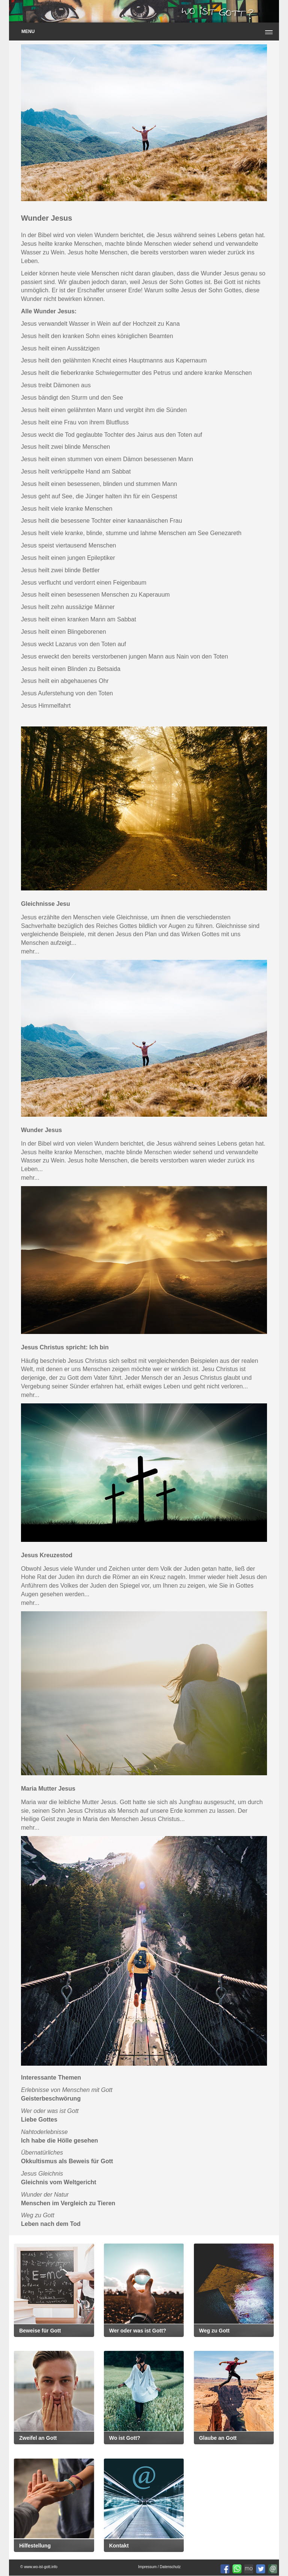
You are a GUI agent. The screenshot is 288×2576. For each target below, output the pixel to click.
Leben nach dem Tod (51, 2224)
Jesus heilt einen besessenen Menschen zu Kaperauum (95, 594)
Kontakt (119, 2546)
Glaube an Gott (218, 2438)
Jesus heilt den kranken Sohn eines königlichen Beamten (97, 336)
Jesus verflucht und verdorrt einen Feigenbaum (83, 582)
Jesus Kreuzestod (46, 1555)
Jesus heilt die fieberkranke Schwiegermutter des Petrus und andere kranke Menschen (136, 373)
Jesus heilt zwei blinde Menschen (65, 447)
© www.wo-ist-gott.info (38, 2567)
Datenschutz (170, 2567)
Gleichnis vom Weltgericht (58, 2182)
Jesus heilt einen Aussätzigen (60, 348)
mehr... (30, 951)
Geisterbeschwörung (51, 2098)
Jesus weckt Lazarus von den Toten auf (73, 644)
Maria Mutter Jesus (48, 1788)
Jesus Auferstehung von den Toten (67, 693)
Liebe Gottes (39, 2119)
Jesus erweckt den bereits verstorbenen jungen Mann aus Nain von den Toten (124, 656)
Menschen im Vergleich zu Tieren (68, 2203)
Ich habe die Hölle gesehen (59, 2140)
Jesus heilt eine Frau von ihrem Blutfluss (75, 422)
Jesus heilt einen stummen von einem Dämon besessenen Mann (107, 459)
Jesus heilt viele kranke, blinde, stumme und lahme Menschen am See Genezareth (131, 533)
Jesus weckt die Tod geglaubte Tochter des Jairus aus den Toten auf (111, 435)
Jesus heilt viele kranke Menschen (66, 508)
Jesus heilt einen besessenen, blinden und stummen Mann (99, 484)
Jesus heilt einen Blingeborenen (63, 632)
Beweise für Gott (40, 2331)
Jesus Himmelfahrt (45, 705)
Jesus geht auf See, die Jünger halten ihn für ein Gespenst (99, 496)
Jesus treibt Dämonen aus (56, 385)
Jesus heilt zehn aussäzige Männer (68, 607)
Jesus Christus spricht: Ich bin (65, 1347)
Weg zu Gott (214, 2331)
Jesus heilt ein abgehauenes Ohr (65, 681)
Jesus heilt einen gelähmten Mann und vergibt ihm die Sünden (104, 410)
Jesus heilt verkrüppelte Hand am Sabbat (76, 471)
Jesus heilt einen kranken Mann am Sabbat (78, 619)
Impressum (147, 2567)
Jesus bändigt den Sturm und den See (72, 397)
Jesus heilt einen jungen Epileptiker (68, 558)
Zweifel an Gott (38, 2438)
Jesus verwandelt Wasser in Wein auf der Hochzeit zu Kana (100, 323)
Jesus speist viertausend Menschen (68, 545)
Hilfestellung (35, 2546)
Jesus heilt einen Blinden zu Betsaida (70, 669)
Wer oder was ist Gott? (137, 2331)
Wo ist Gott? (124, 2438)
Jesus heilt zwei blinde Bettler (60, 570)
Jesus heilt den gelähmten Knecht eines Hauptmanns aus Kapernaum (114, 360)
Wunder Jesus (41, 1130)
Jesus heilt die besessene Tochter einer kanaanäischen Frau (101, 520)
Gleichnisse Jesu (45, 904)
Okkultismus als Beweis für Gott (67, 2161)
